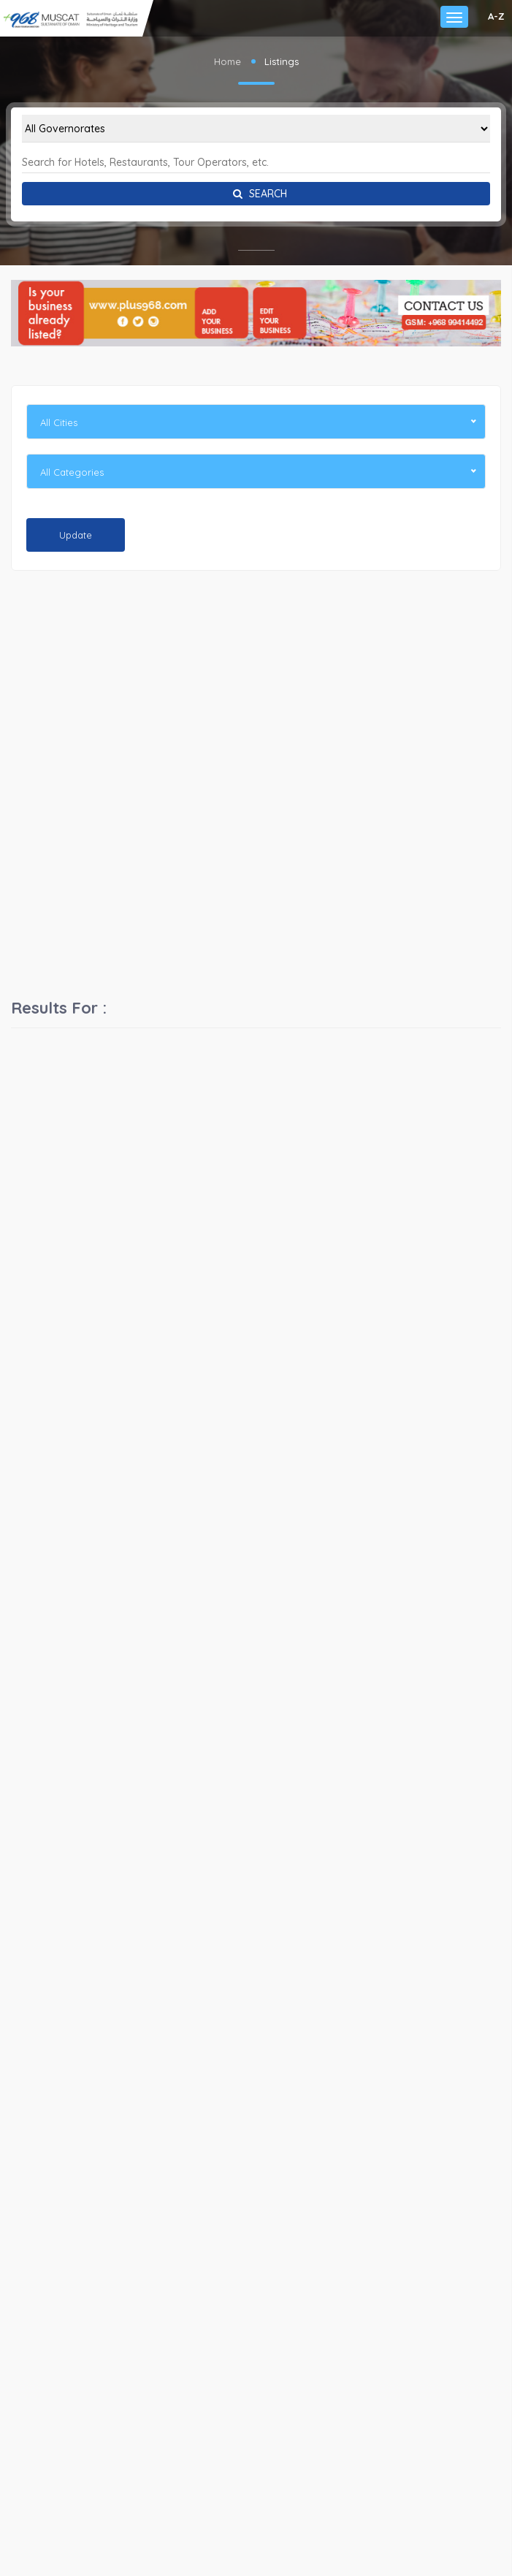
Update (75, 535)
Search (256, 193)
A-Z (496, 16)
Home (227, 61)
